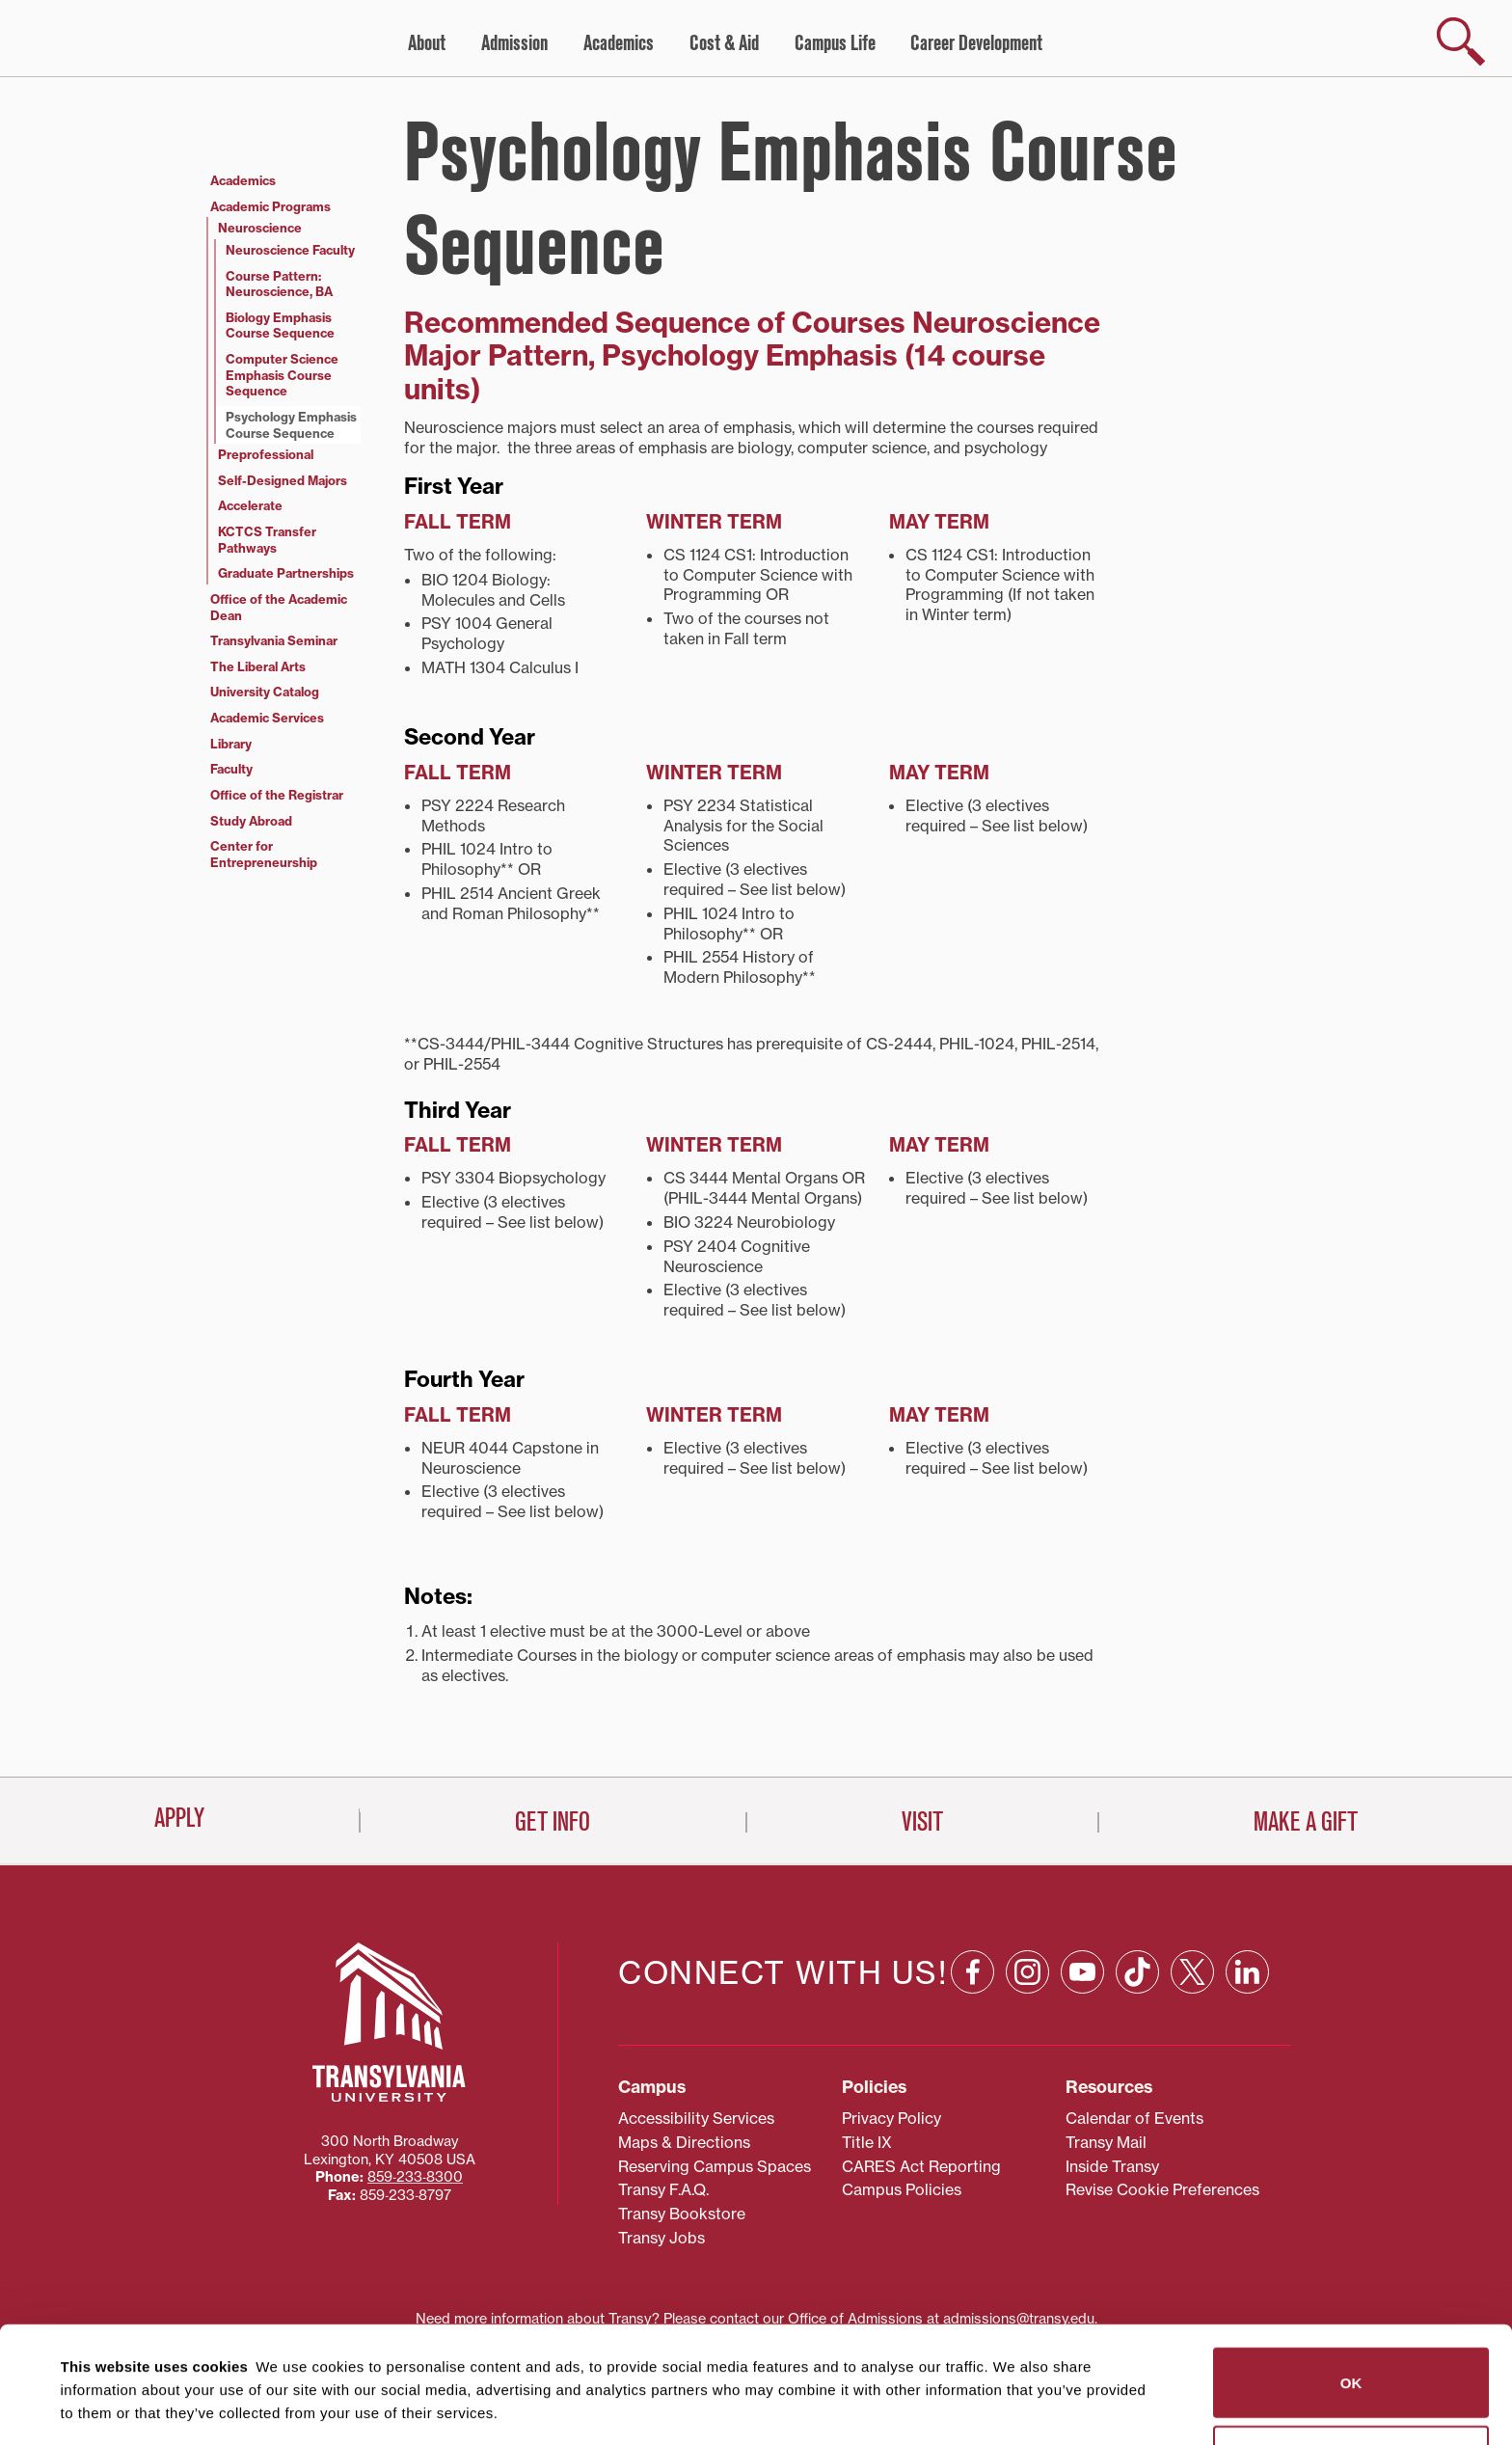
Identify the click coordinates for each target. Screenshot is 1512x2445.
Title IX (867, 2055)
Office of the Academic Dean (278, 607)
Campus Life (835, 43)
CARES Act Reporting (921, 2079)
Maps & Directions (684, 2055)
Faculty (231, 768)
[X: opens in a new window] (1192, 1885)
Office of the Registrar (276, 794)
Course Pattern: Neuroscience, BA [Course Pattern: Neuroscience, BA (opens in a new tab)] (279, 284)
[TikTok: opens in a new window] (1137, 1885)
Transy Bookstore (681, 2127)
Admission (514, 43)
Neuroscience (260, 227)
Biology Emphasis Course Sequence (280, 325)
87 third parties (212, 2359)
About (427, 43)
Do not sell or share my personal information (1351, 2360)
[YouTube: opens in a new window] (1082, 1885)
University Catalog (264, 691)
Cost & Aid (724, 43)
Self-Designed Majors (282, 480)
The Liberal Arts (258, 666)
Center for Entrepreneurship (263, 854)
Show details (95, 2407)
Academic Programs (270, 206)
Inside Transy (1112, 2079)
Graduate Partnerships (286, 573)
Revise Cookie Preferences (1162, 2103)
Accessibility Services (696, 2031)
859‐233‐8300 (415, 2091)
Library (231, 743)
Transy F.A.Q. (663, 2103)
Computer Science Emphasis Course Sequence (282, 374)
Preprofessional (265, 454)
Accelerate (250, 505)
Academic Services (267, 717)
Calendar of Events (1134, 2031)
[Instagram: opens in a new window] (1027, 1885)
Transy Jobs (661, 2150)
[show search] (1461, 41)
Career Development (976, 43)
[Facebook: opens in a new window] (972, 1885)
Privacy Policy (891, 2031)
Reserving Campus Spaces (714, 2079)
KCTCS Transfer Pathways (267, 540)
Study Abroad (251, 821)
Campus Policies (901, 2103)
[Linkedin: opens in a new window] (1247, 1885)
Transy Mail (1106, 2055)
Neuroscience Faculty (290, 250)
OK (1351, 2282)
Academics (618, 43)
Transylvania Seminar (274, 640)
